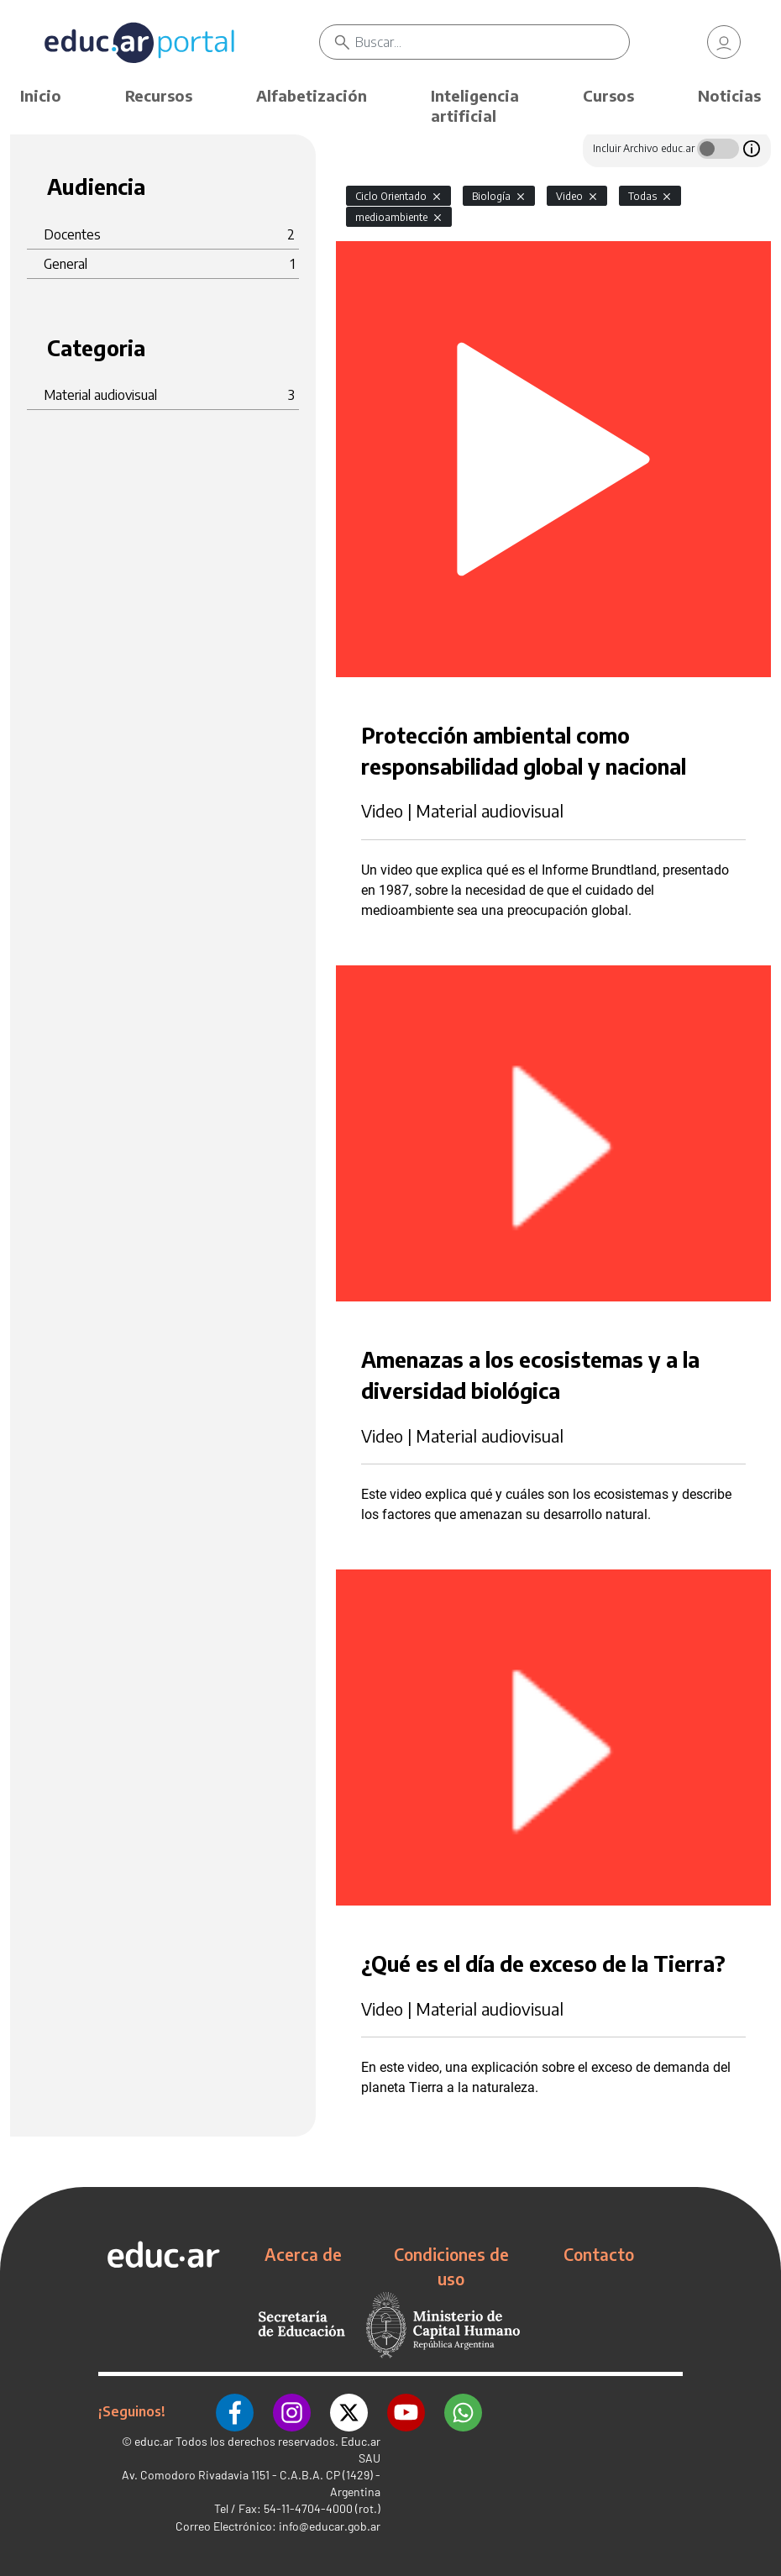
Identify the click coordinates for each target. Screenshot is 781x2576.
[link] (724, 42)
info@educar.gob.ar (329, 2525)
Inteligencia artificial (475, 105)
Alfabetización (311, 95)
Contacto (598, 2254)
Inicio (40, 95)
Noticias (729, 95)
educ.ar (153, 2440)
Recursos (158, 95)
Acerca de (303, 2254)
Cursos (608, 95)
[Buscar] (492, 42)
